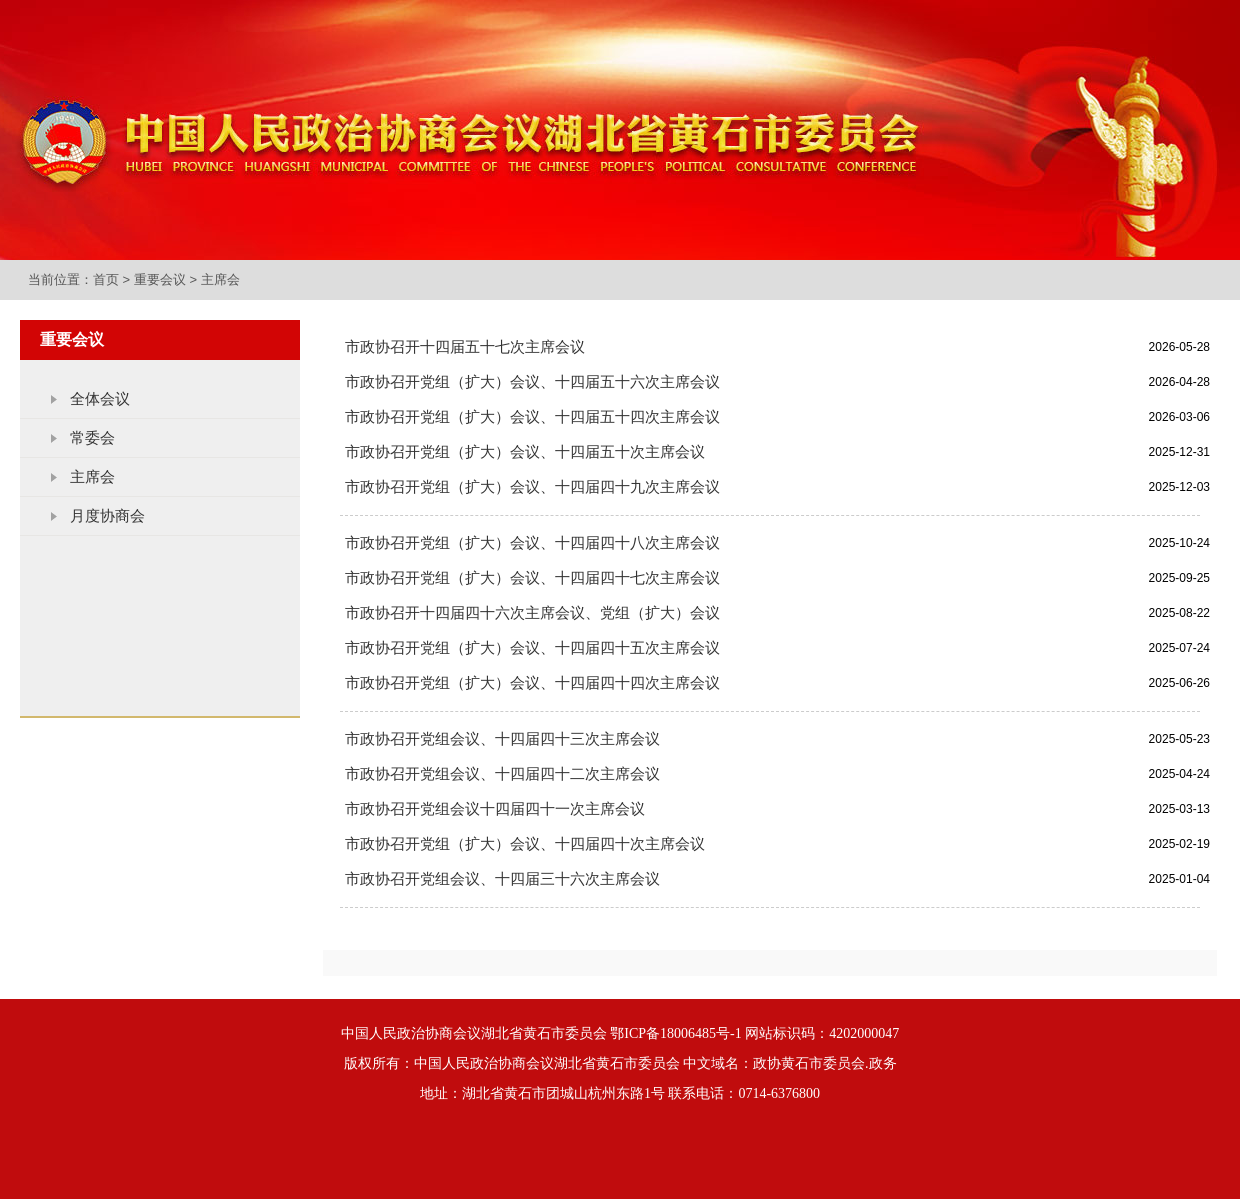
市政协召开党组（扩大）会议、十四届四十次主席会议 (525, 844)
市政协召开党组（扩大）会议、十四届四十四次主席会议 (532, 683)
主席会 (220, 279)
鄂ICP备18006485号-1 (675, 1033)
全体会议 (100, 399)
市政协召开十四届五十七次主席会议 (465, 347)
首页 (106, 279)
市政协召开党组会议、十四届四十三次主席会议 (502, 739)
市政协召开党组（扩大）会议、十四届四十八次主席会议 (532, 543)
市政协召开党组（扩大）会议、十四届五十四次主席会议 (532, 417)
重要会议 (160, 279)
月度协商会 (107, 516)
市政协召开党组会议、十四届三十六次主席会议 (502, 879)
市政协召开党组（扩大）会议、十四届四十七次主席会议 (532, 578)
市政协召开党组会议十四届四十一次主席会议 (495, 809)
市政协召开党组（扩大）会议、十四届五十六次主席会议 (532, 382)
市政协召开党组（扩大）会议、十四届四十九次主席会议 (532, 487)
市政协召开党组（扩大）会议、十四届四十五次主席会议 (532, 648)
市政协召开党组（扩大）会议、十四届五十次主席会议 (525, 452)
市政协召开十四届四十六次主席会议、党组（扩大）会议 (532, 613)
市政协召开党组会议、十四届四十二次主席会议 (502, 774)
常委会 (92, 438)
